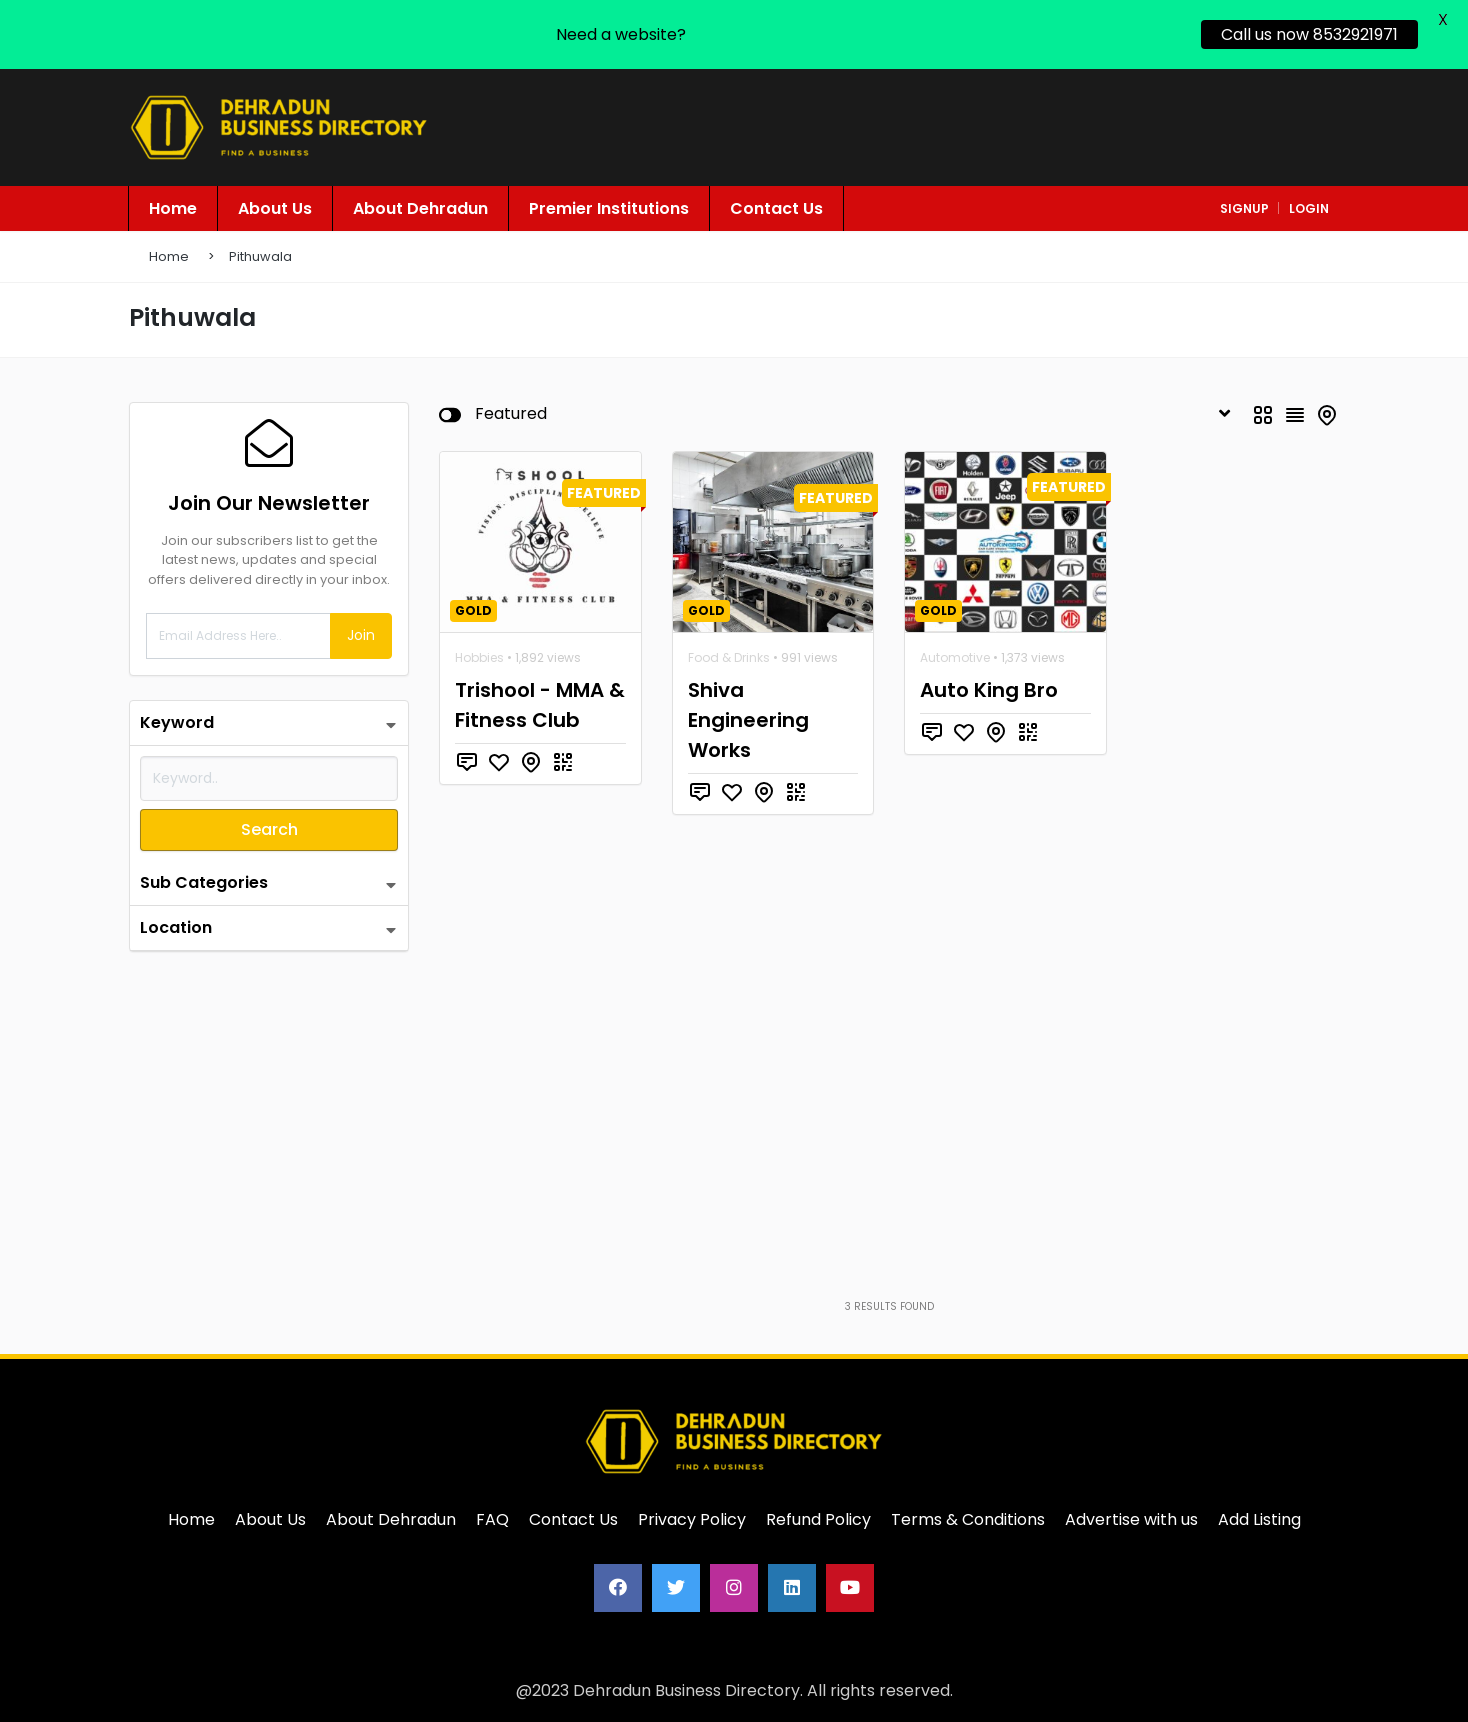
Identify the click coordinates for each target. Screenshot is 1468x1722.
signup (1244, 208)
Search (269, 829)
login (1309, 208)
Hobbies (479, 657)
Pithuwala (260, 256)
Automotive (955, 657)
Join (361, 635)
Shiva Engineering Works (748, 720)
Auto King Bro (989, 690)
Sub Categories (204, 882)
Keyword (177, 722)
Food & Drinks (729, 657)
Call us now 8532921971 (1309, 34)
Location (176, 927)
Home (169, 256)
